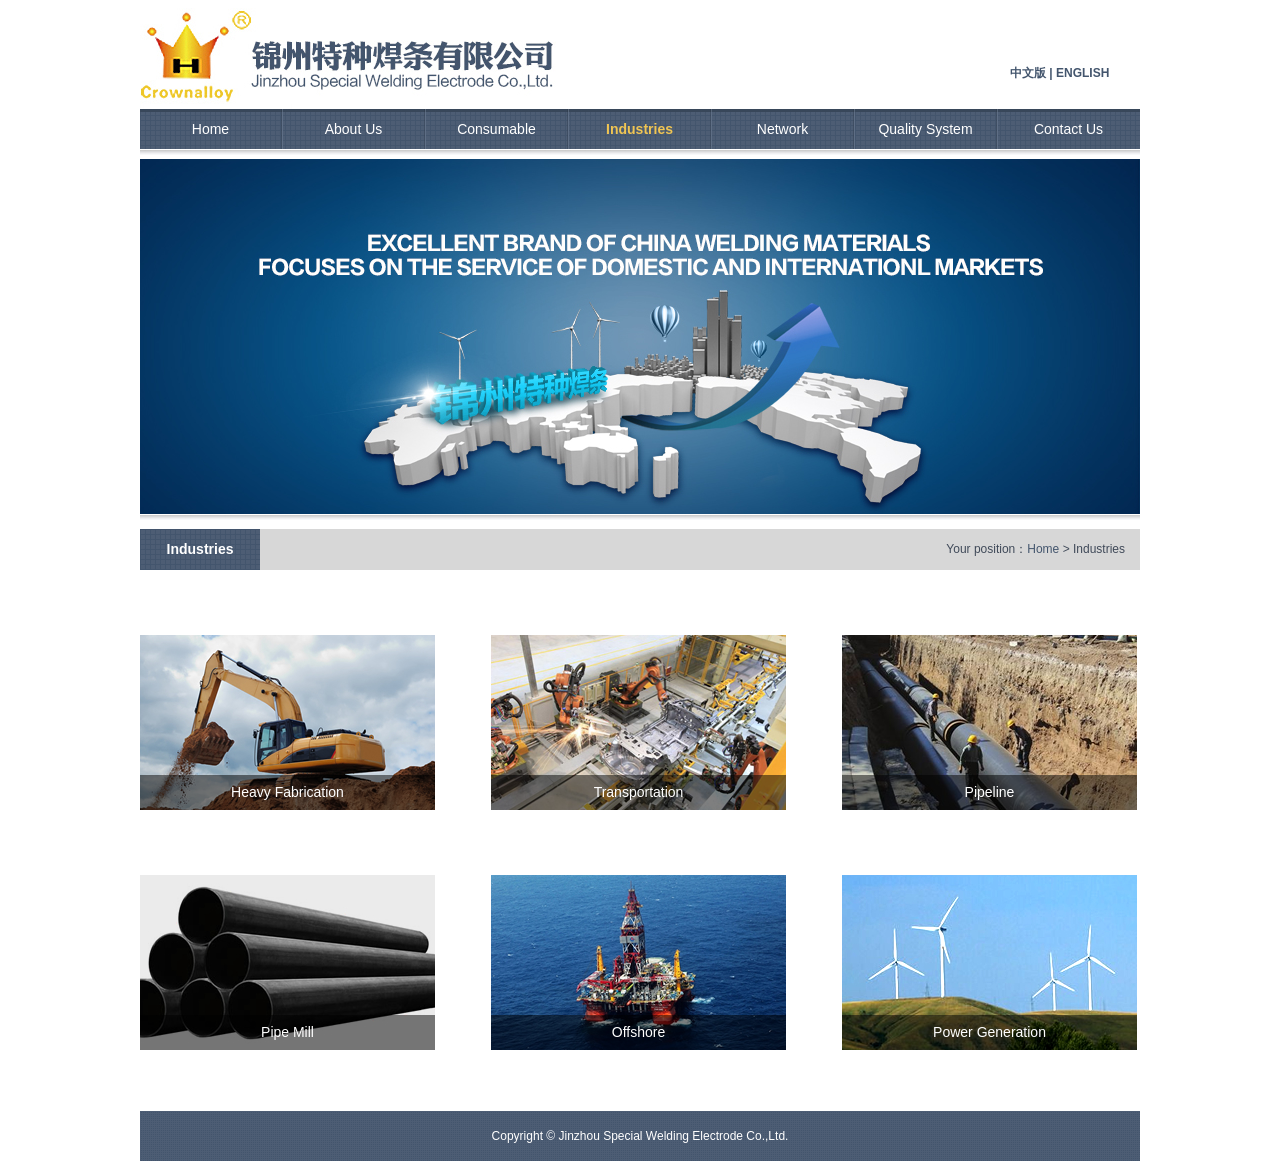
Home (210, 129)
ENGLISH (1082, 73)
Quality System (925, 129)
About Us (354, 129)
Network (782, 129)
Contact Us (1068, 129)
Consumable (496, 129)
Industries (639, 129)
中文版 (1028, 73)
